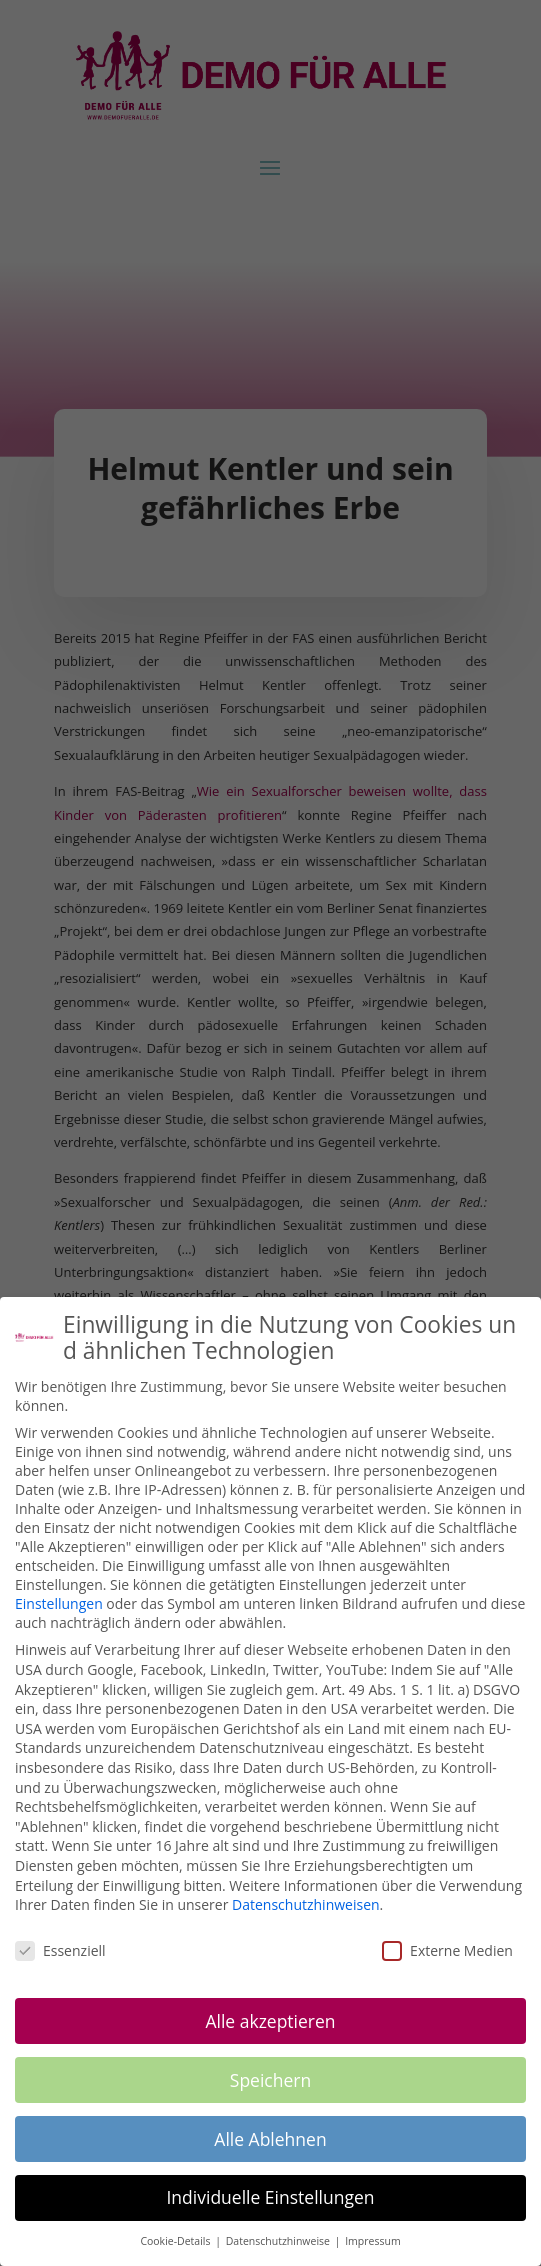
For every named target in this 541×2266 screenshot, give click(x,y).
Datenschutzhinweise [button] (279, 2241)
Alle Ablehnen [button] (270, 2139)
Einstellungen (59, 1603)
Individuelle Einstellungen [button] (270, 2197)
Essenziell (60, 1950)
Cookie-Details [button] (176, 2241)
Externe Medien (447, 1950)
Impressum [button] (372, 2241)
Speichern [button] (270, 2080)
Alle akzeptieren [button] (270, 2021)
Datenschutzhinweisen (306, 1904)
